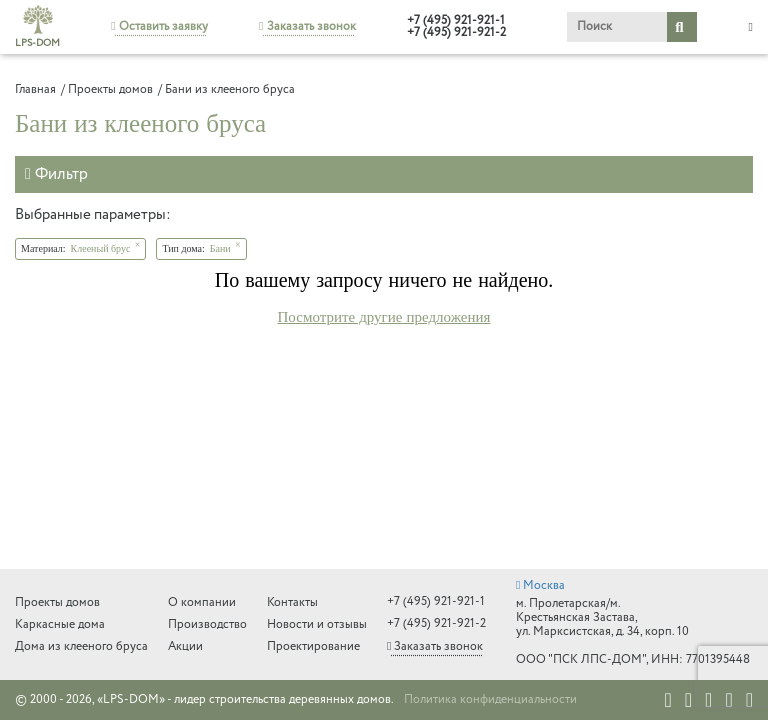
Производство (207, 624)
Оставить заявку (159, 26)
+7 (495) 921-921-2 (456, 33)
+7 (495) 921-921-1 (456, 21)
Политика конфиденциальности (490, 700)
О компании (202, 602)
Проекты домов (57, 602)
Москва (540, 585)
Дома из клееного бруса (81, 646)
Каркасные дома (60, 624)
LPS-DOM (37, 27)
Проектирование (313, 646)
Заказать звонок (307, 26)
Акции (185, 646)
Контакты (292, 602)
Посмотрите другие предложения (384, 317)
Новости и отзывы (317, 624)
